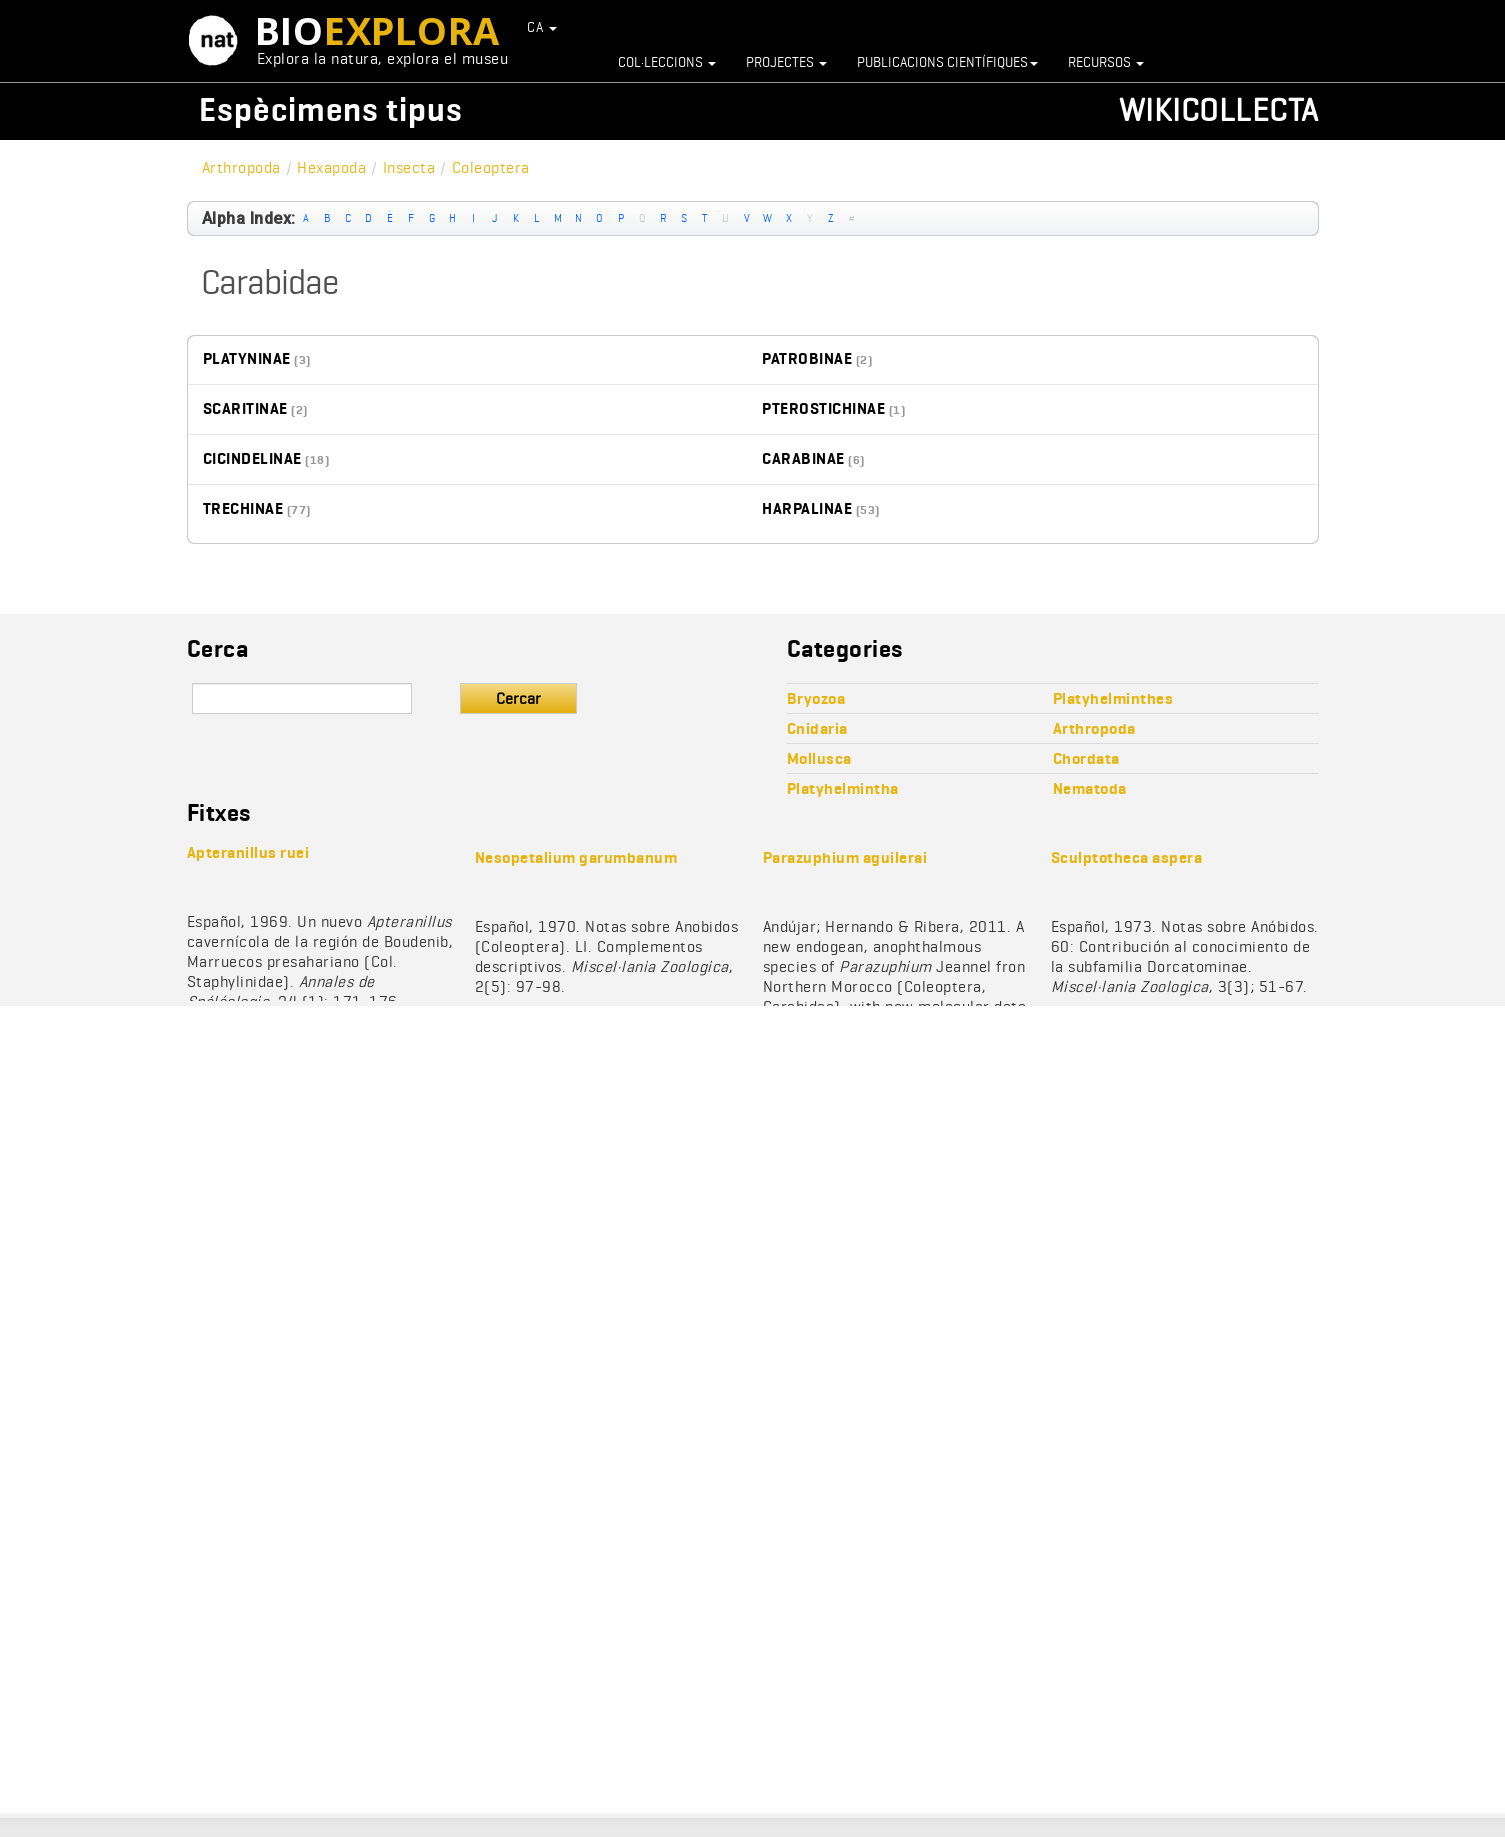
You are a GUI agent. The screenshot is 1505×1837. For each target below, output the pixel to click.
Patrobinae (807, 358)
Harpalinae (807, 508)
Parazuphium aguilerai (845, 857)
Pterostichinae (823, 408)
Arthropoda (241, 167)
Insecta (409, 167)
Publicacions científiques (947, 62)
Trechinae (243, 508)
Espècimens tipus (331, 109)
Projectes (786, 62)
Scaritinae (245, 408)
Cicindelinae (252, 458)
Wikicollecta (1219, 109)
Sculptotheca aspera (1127, 857)
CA (542, 27)
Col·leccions (667, 62)
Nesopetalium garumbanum (576, 857)
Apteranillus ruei (248, 852)
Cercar (518, 698)
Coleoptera (491, 167)
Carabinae (803, 458)
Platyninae (247, 358)
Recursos (1106, 62)
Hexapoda (331, 167)
